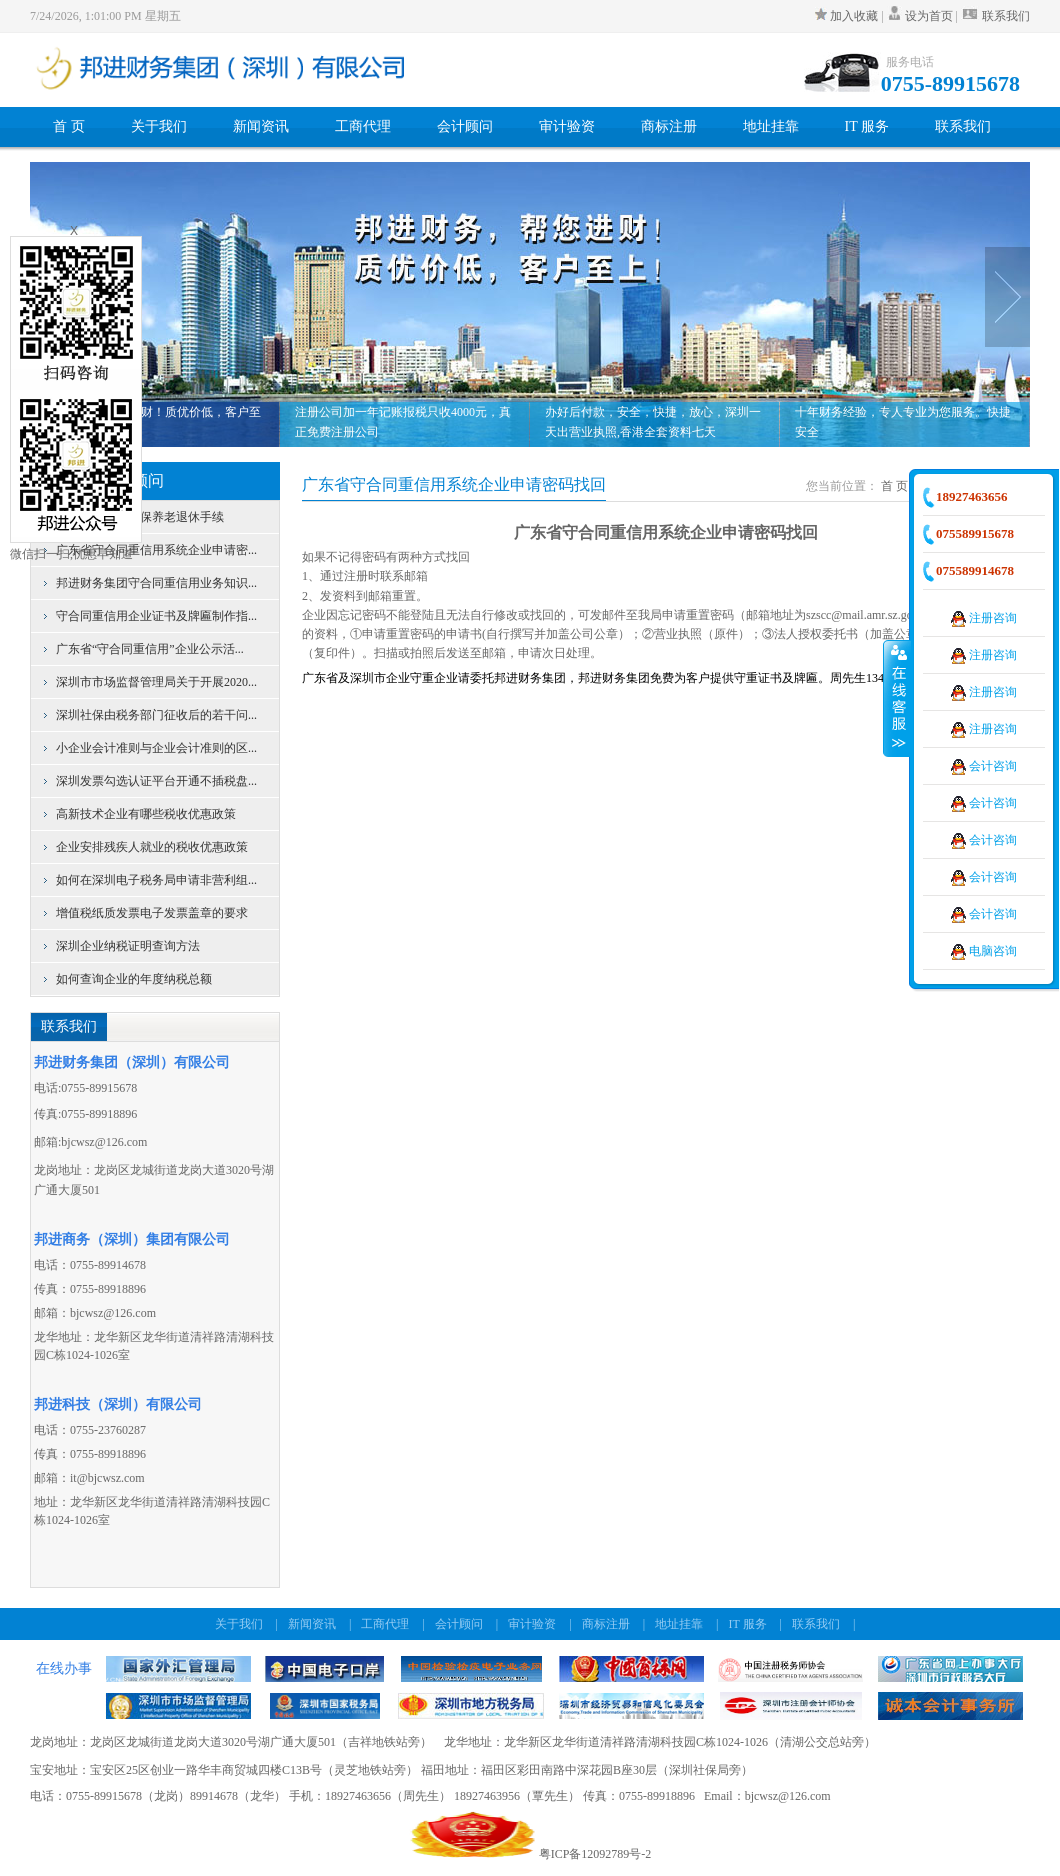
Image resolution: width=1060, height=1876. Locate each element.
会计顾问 (465, 126)
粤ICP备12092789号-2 (595, 1854)
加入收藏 (848, 16)
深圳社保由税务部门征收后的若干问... (156, 715)
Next (1007, 297)
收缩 (897, 698)
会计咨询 (984, 766)
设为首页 (929, 16)
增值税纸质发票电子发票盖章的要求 (152, 913)
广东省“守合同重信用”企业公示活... (150, 649)
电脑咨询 (984, 951)
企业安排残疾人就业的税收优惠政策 (152, 847)
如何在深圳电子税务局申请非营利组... (156, 880)
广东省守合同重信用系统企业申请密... (156, 550)
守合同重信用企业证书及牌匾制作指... (156, 616)
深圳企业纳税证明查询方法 (128, 946)
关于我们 (159, 126)
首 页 (69, 126)
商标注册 (669, 126)
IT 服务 (867, 126)
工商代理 (363, 126)
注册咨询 (984, 618)
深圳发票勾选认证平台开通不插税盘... (156, 781)
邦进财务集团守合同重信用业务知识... (156, 583)
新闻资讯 (261, 126)
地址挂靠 (771, 126)
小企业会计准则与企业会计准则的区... (156, 748)
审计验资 (567, 126)
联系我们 (995, 16)
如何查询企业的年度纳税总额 (134, 979)
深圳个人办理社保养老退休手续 (140, 517)
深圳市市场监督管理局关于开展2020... (156, 682)
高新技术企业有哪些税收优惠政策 (146, 814)
